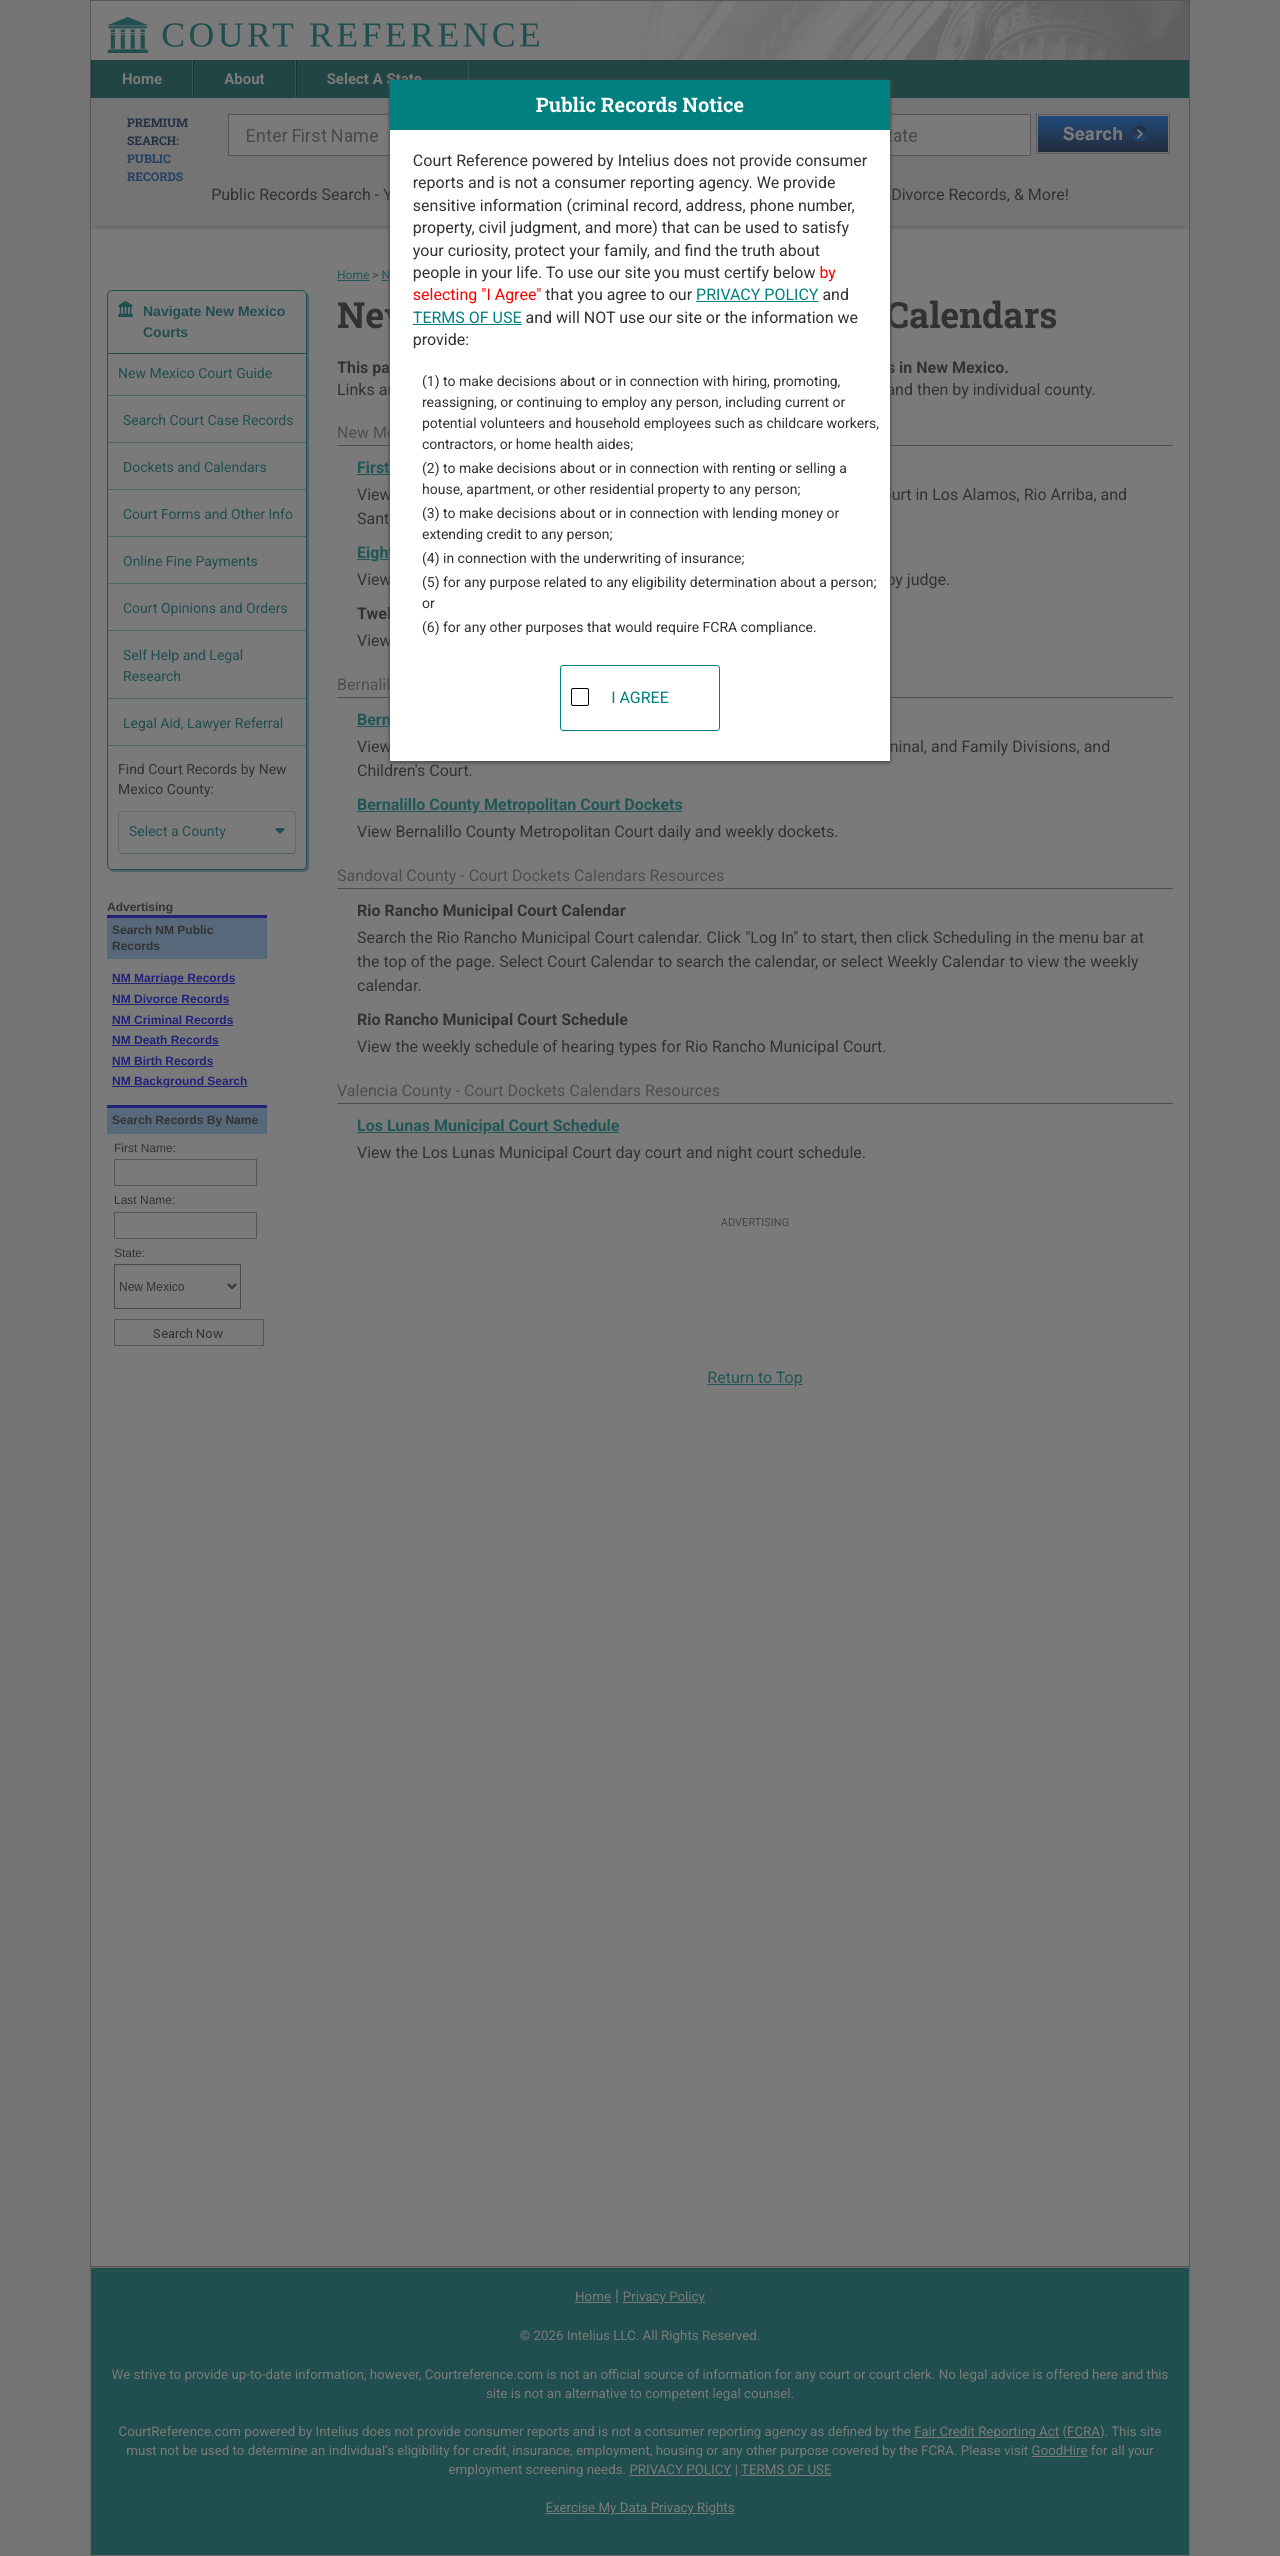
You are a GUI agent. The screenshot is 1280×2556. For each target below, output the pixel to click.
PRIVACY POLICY (757, 294)
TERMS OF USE (467, 317)
